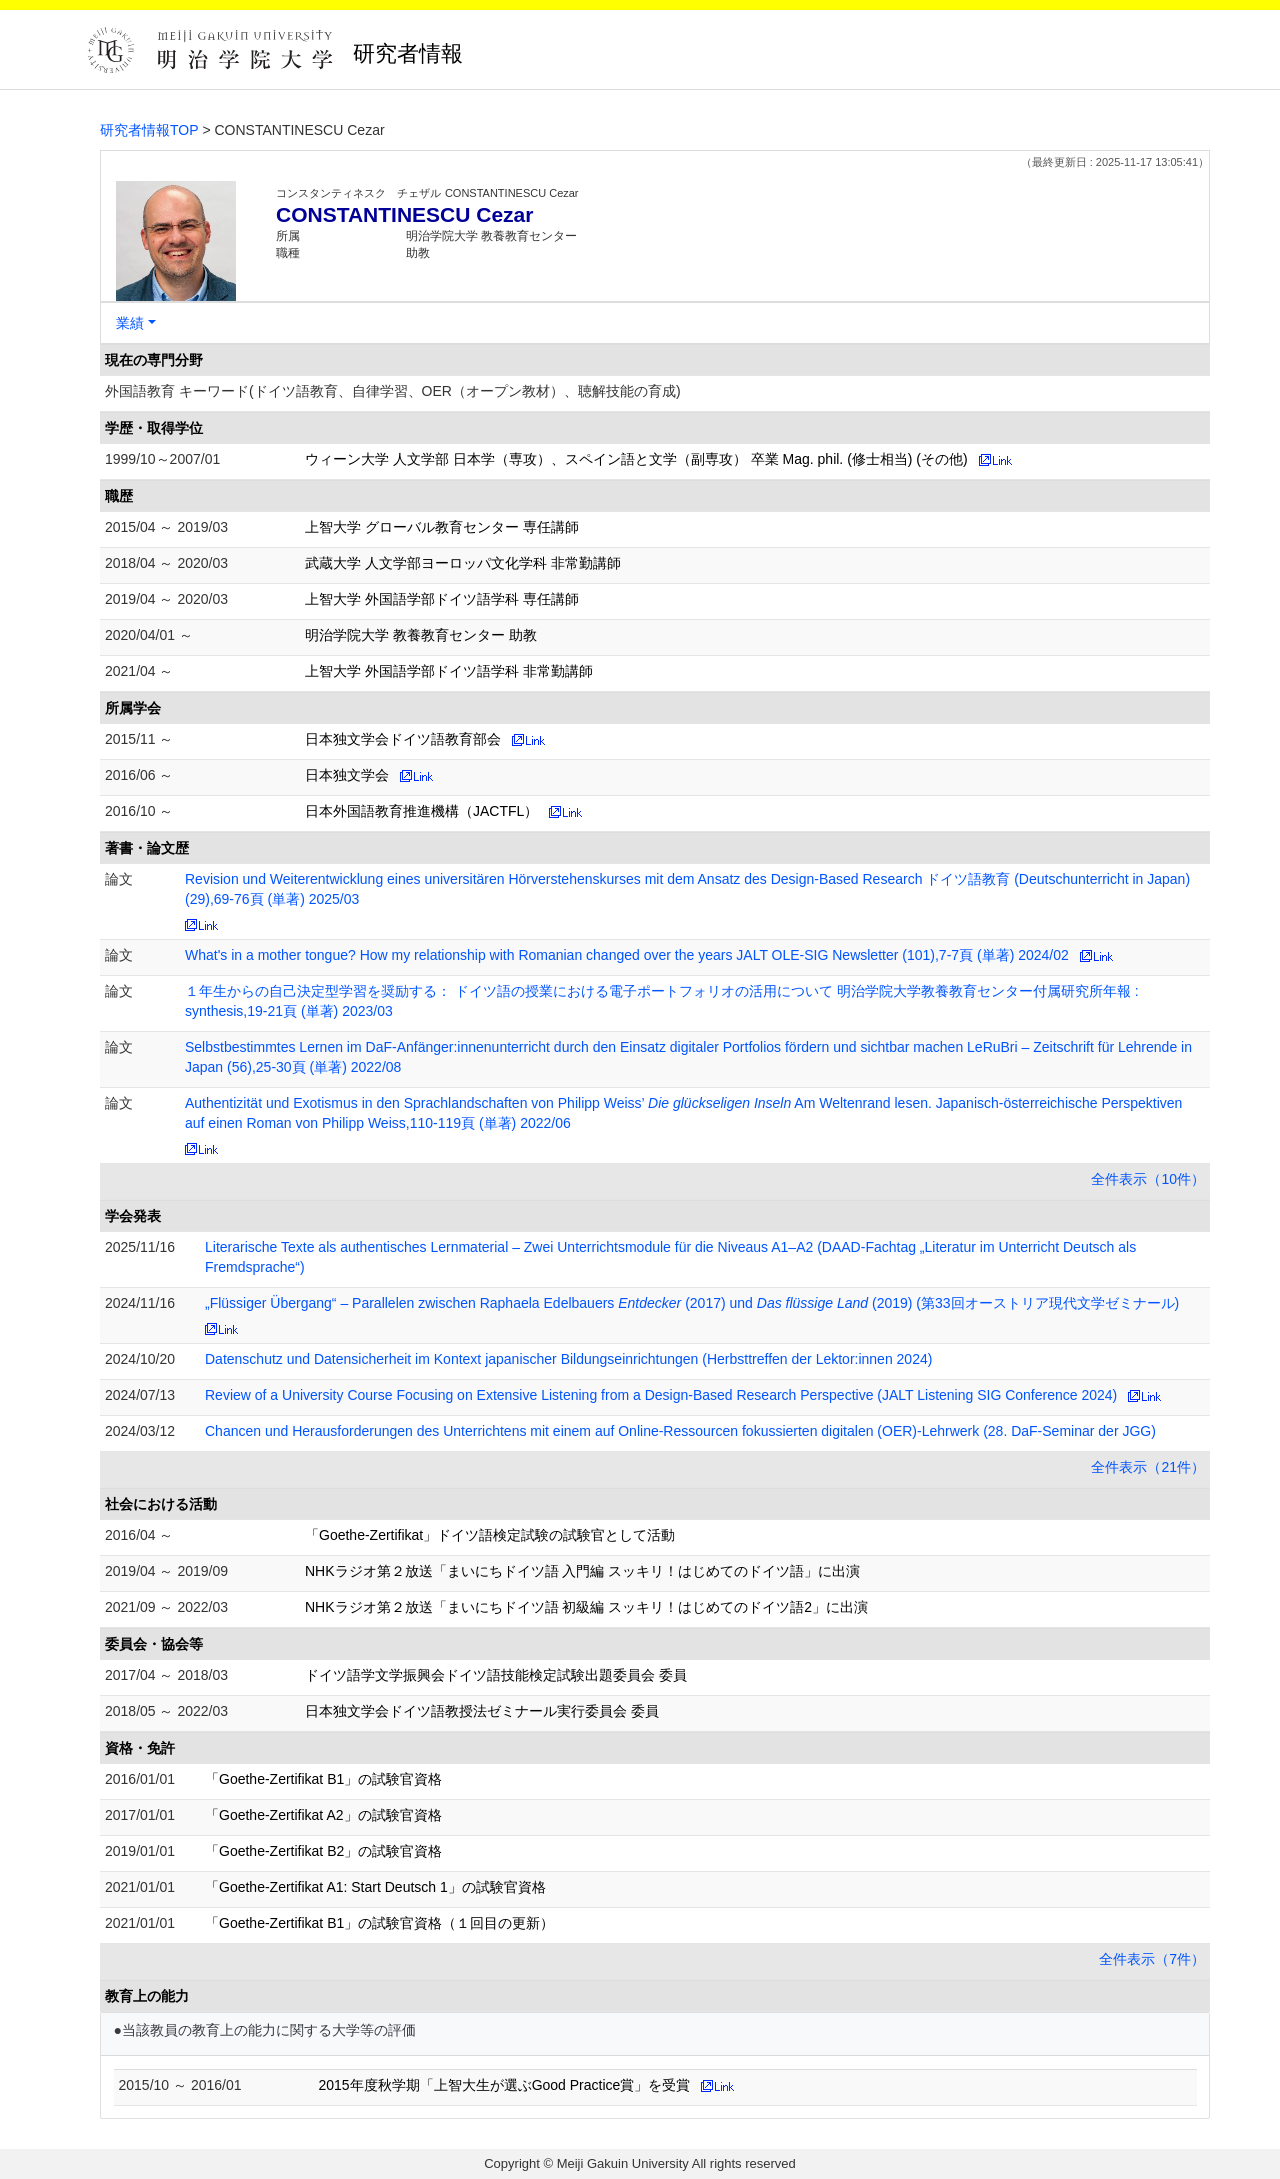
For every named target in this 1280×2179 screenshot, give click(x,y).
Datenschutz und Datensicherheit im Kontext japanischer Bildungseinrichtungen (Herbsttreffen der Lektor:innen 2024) (568, 1359)
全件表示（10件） (1148, 1179)
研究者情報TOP (149, 130)
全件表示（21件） (1148, 1467)
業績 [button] (130, 323)
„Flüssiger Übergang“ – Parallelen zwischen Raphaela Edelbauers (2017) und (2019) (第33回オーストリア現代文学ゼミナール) (692, 1303)
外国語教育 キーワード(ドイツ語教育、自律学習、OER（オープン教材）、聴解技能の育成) (393, 391)
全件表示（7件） (1152, 1959)
